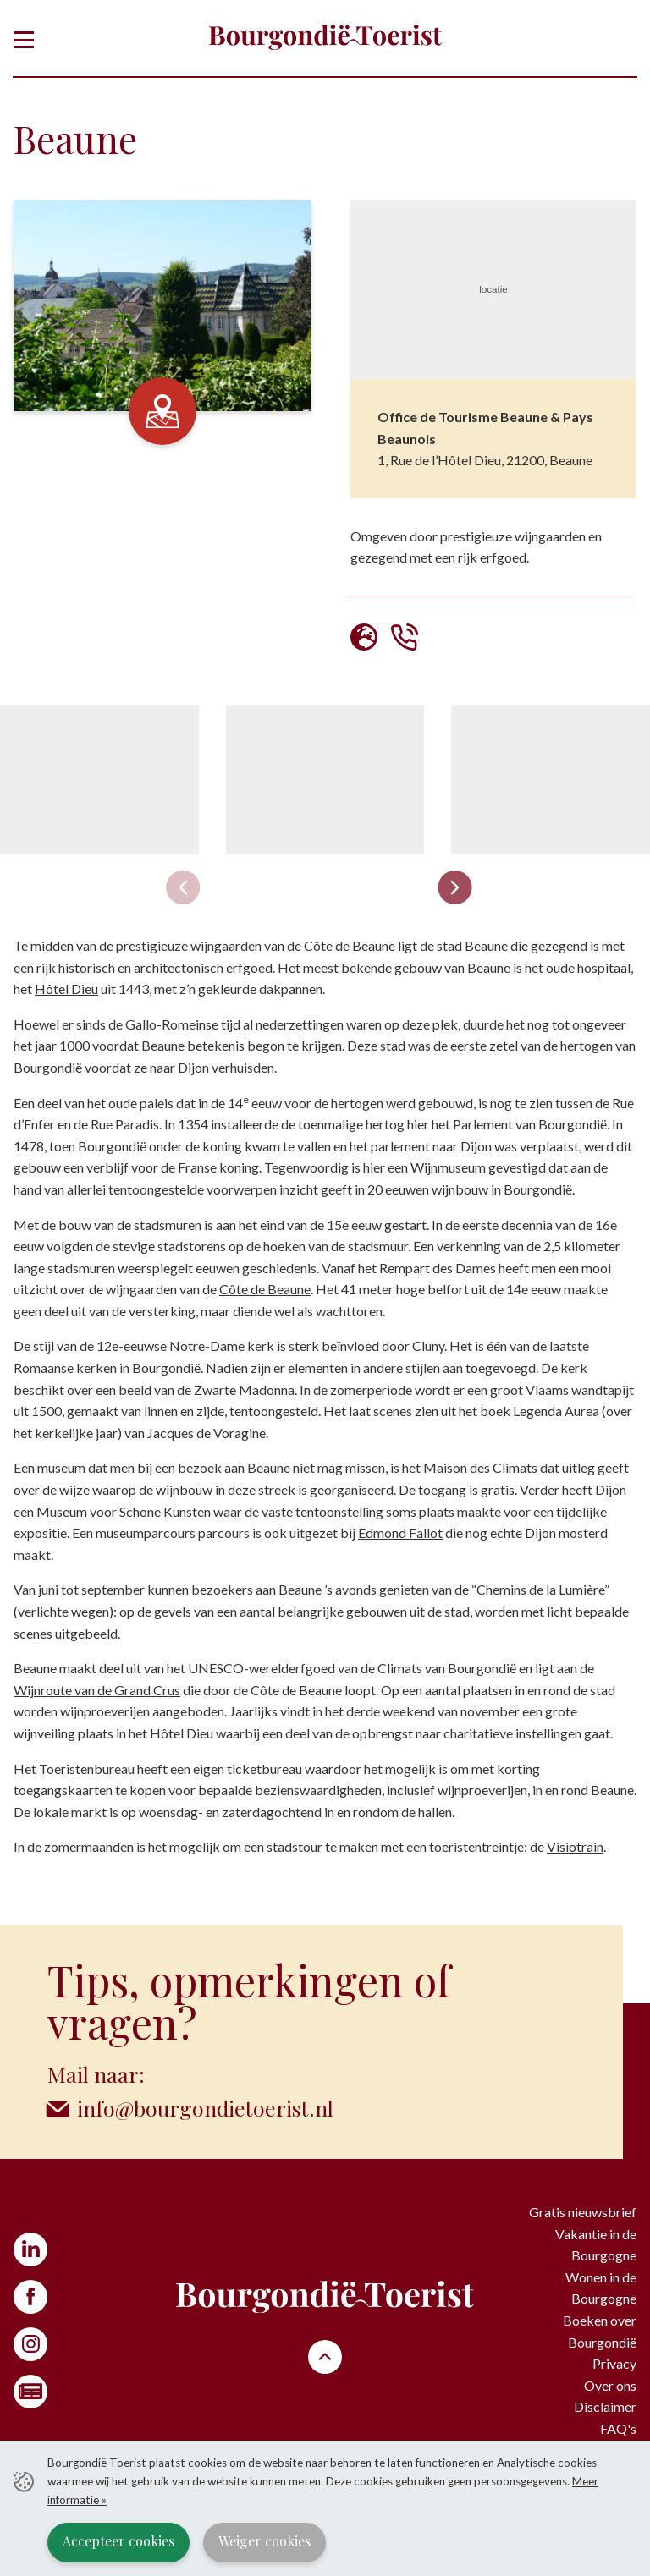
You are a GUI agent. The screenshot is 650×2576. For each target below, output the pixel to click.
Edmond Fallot (400, 1532)
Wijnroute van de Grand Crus (97, 1690)
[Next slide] (455, 887)
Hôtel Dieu (66, 988)
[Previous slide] (184, 887)
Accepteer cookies (118, 2541)
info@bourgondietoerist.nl (205, 2108)
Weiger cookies (264, 2541)
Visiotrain (575, 1846)
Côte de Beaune (265, 1289)
